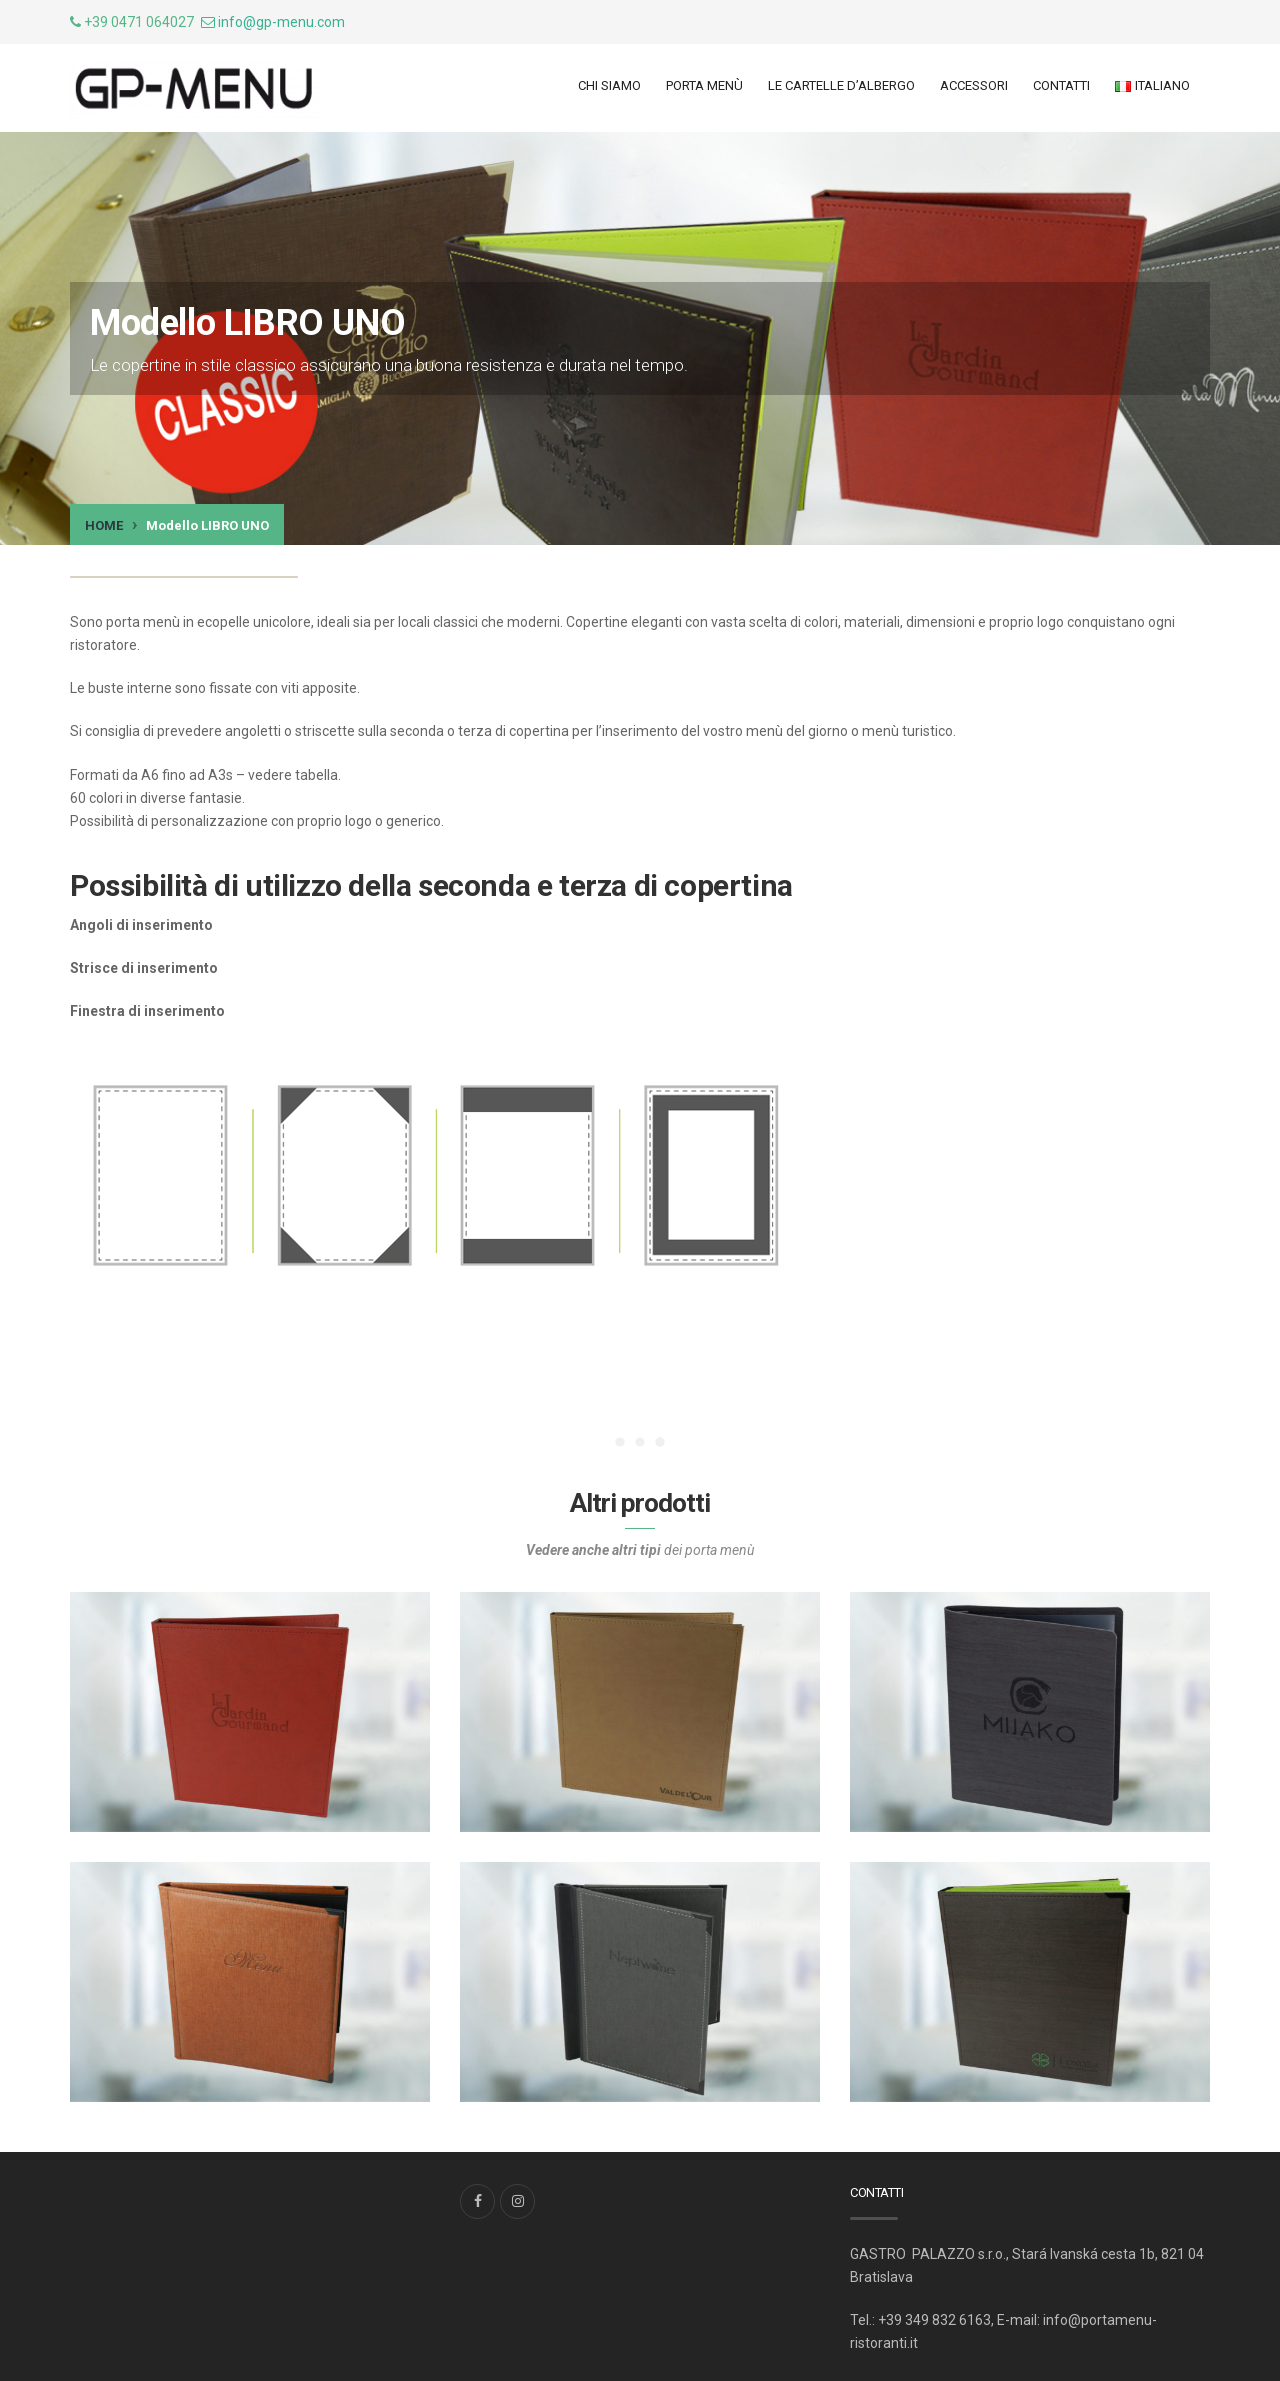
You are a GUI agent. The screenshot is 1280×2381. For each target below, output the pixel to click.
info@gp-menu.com (281, 22)
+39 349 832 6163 (934, 2320)
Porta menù (704, 85)
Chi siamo (609, 85)
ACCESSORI (974, 85)
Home (104, 525)
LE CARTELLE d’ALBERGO (841, 85)
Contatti (1061, 85)
